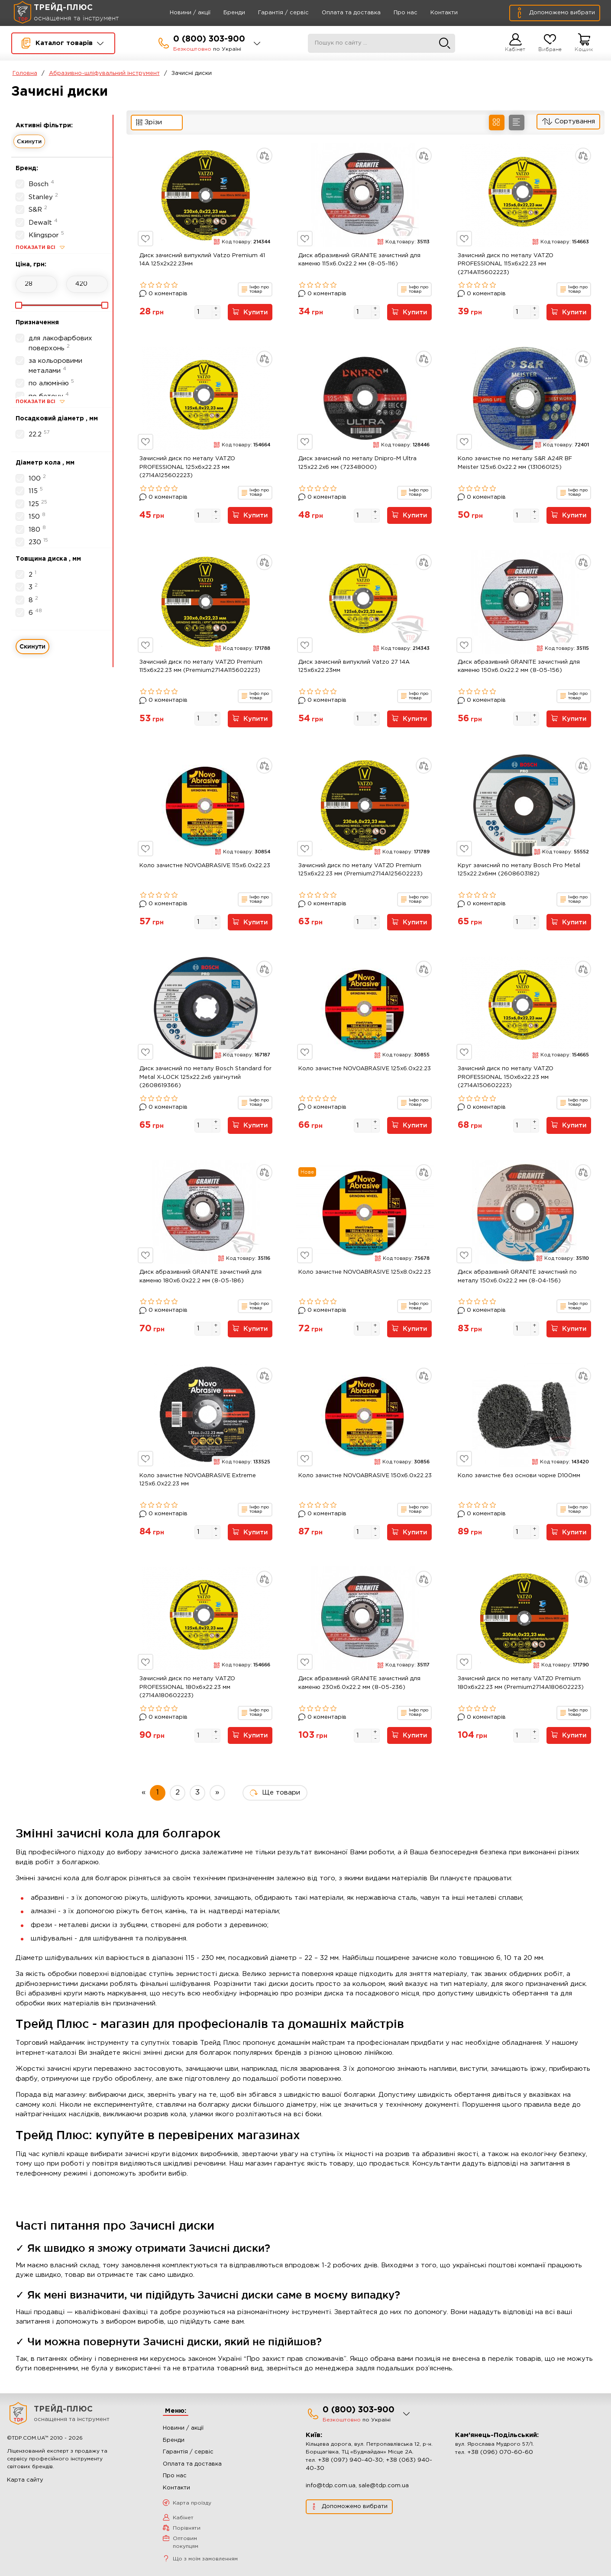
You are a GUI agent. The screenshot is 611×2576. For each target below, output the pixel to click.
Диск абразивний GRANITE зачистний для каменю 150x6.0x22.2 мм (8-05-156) (519, 669)
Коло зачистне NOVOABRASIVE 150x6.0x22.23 (365, 1483)
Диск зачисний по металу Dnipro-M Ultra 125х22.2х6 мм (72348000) (357, 464)
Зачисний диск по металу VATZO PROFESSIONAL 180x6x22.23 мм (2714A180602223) (187, 1696)
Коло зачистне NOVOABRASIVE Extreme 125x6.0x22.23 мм (197, 1487)
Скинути (29, 141)
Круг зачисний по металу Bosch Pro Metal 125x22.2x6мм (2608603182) (519, 873)
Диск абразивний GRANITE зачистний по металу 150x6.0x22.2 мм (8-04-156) (517, 1282)
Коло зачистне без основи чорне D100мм (519, 1483)
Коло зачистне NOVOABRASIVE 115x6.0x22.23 (204, 869)
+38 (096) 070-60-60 (500, 2462)
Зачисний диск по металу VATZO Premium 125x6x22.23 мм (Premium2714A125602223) (360, 873)
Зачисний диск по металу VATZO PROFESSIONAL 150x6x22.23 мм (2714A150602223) (505, 1082)
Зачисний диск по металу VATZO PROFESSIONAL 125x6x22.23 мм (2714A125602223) (187, 468)
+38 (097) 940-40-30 (350, 2469)
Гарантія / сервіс (273, 12)
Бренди (224, 12)
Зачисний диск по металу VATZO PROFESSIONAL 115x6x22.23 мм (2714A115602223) (505, 264)
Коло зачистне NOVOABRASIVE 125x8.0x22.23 (364, 1278)
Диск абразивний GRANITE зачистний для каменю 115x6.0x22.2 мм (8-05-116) (359, 260)
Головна (25, 73)
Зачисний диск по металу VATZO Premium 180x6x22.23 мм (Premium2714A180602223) (521, 1691)
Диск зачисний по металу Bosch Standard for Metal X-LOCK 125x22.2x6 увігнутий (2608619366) (205, 1082)
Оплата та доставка (341, 12)
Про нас (395, 12)
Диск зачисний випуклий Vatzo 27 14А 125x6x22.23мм (354, 669)
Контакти (434, 12)
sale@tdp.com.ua (384, 2495)
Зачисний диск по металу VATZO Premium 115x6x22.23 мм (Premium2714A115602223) (200, 669)
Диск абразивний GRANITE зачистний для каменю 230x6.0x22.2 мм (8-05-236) (359, 1691)
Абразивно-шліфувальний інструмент (104, 73)
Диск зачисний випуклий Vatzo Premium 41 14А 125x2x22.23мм (202, 260)
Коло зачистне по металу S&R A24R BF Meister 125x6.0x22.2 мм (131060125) (515, 464)
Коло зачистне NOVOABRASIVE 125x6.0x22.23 (364, 1074)
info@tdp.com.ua (331, 2495)
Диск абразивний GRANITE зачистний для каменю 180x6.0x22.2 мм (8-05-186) (200, 1282)
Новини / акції (180, 12)
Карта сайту (25, 2490)
